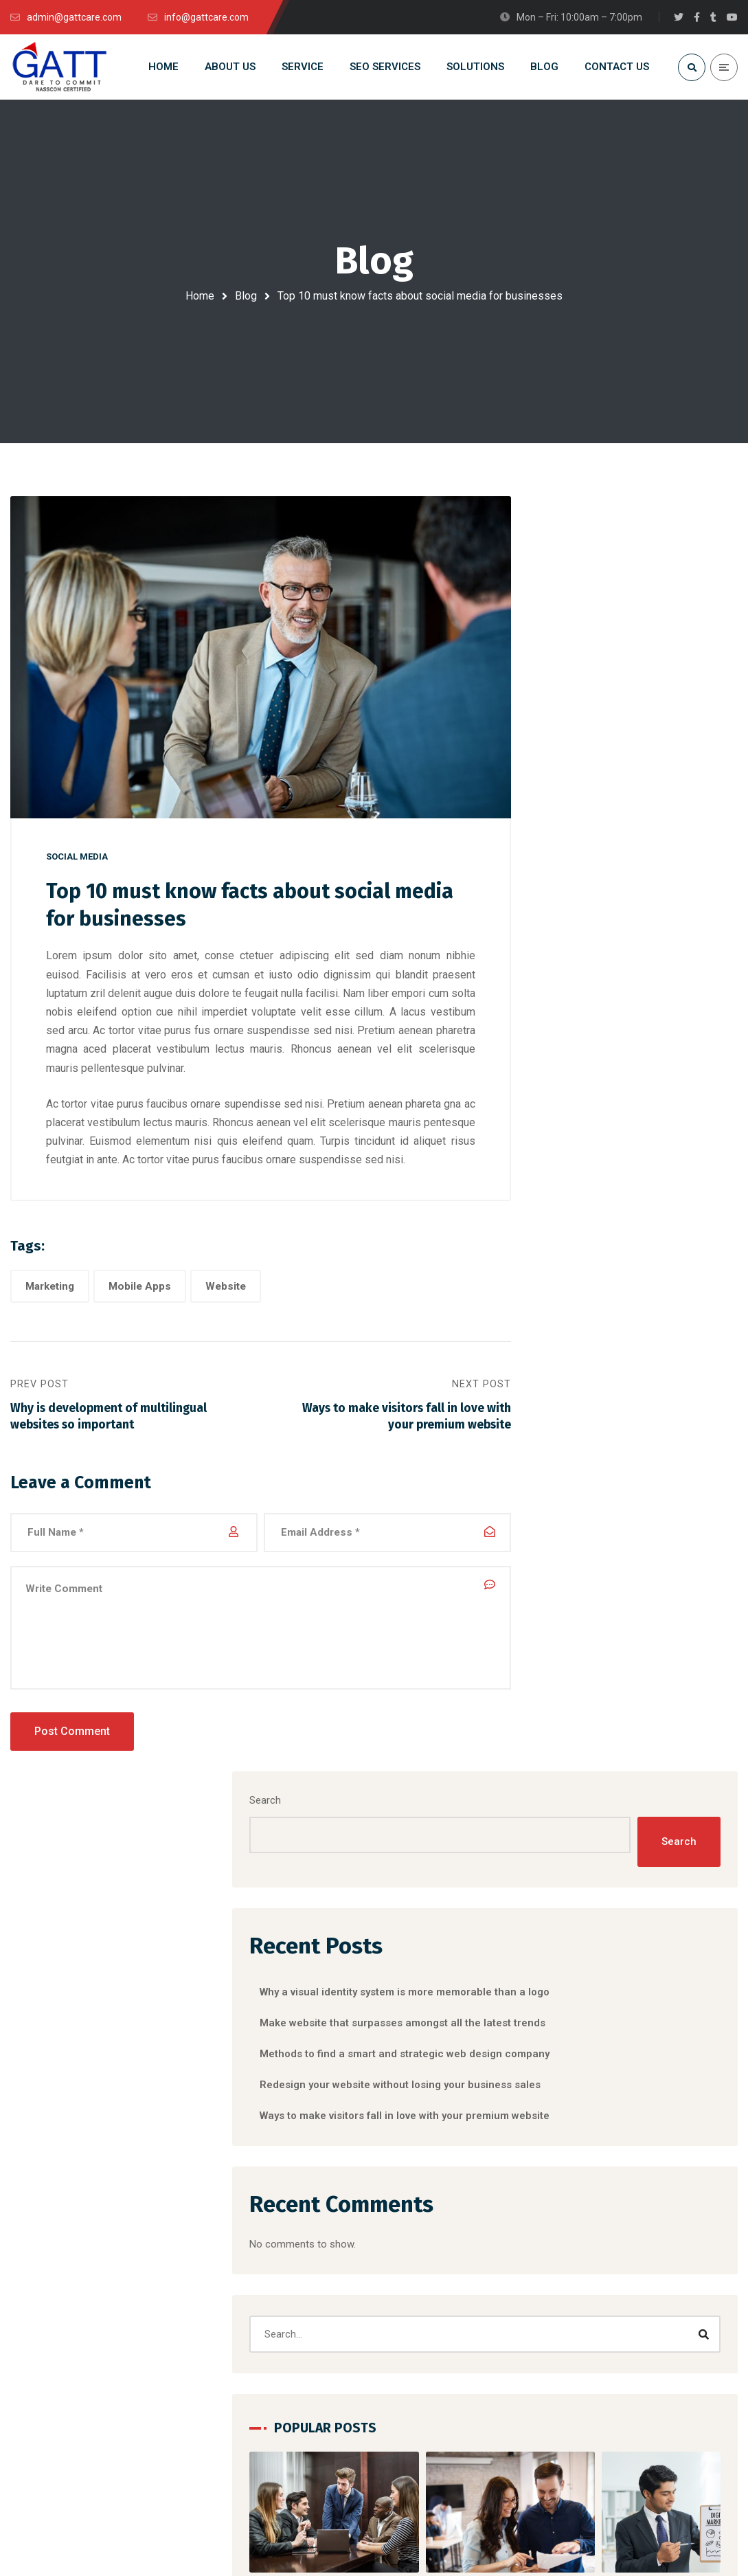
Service (599, 2276)
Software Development (448, 2251)
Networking (589, 1924)
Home (199, 295)
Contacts (604, 2301)
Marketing (49, 1303)
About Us (604, 2251)
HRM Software (242, 2276)
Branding (578, 1675)
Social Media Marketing (448, 2326)
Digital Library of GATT (259, 2375)
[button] (622, 1554)
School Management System (274, 2301)
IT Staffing (419, 2350)
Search (566, 541)
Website (225, 1303)
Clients (598, 2350)
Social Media (77, 872)
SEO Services (426, 2301)
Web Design (590, 1988)
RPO (406, 2227)
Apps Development (438, 2276)
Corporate (640, 1675)
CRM (219, 2227)
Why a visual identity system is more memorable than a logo (632, 1493)
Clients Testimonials (629, 2326)
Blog (246, 295)
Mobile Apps (140, 1303)
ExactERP (230, 2350)
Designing (580, 1704)
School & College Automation (276, 2326)
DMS (219, 2251)
